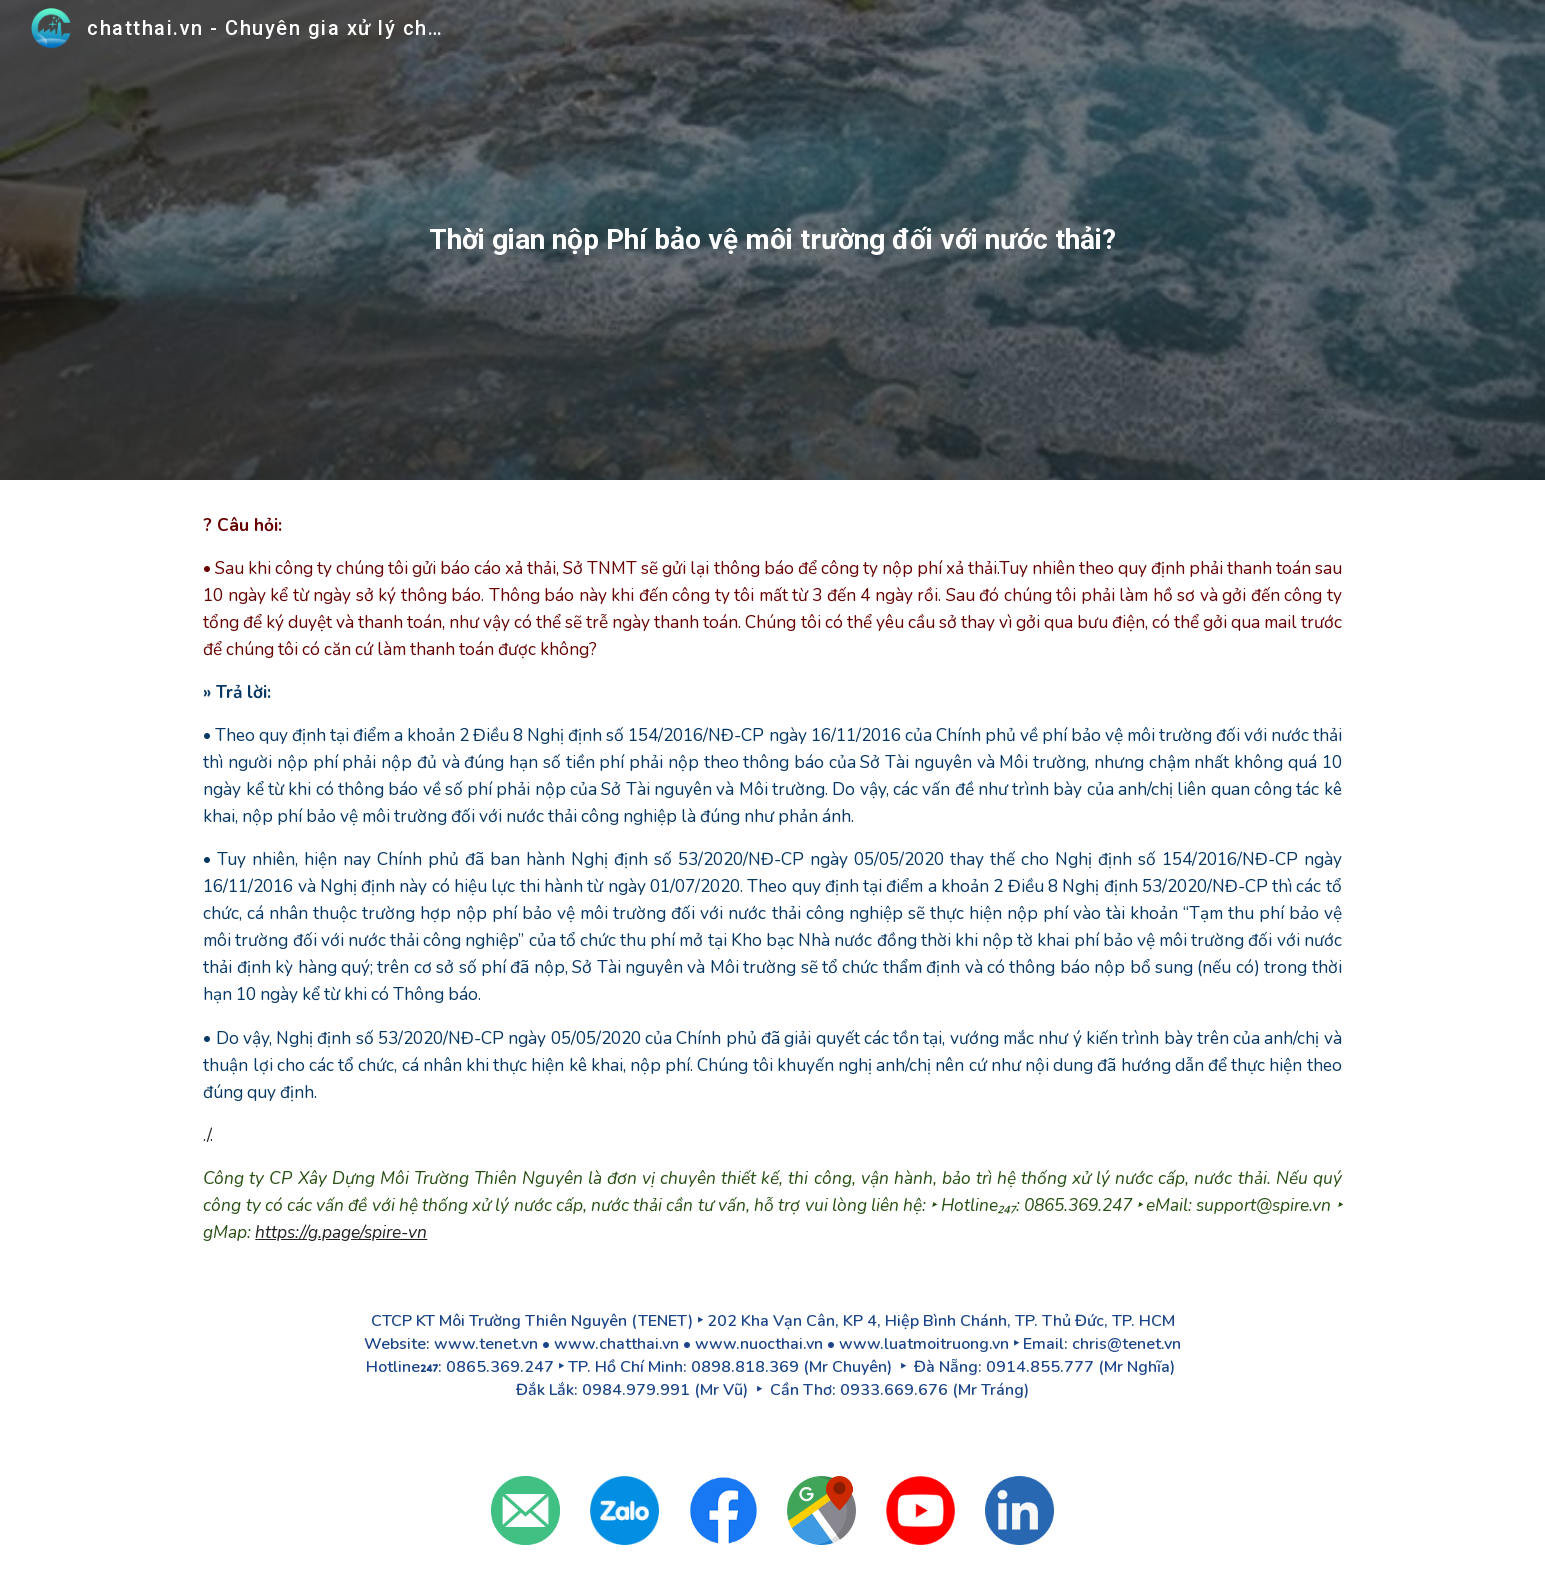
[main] (773, 240)
